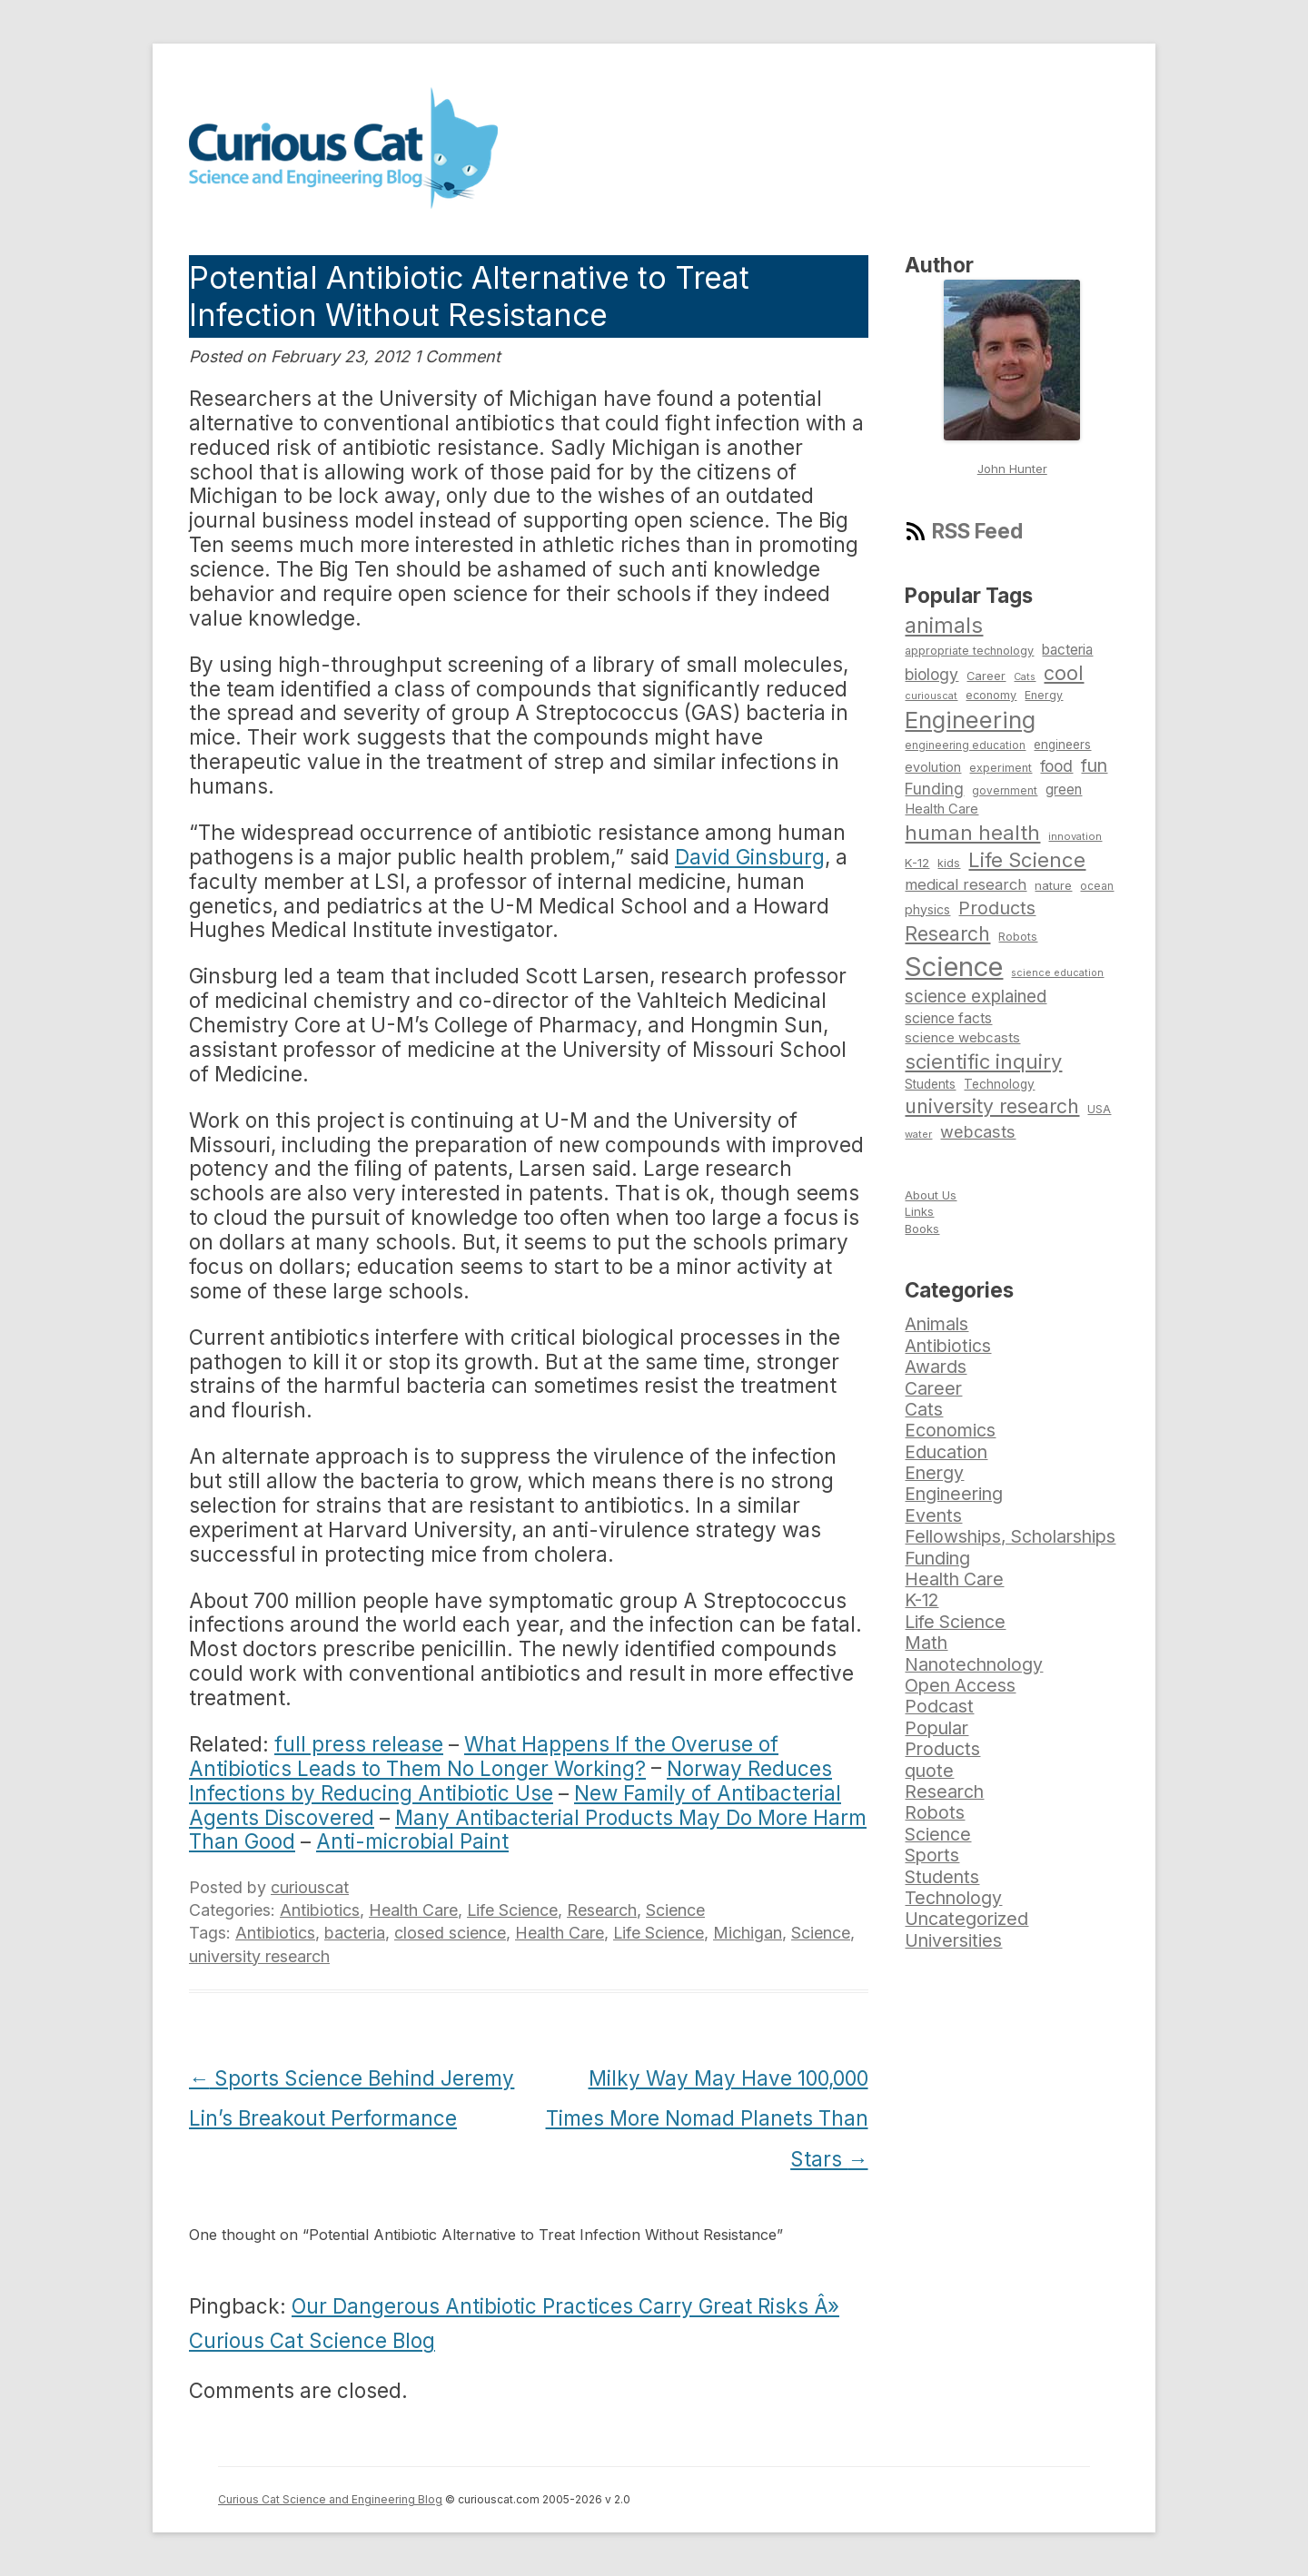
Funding (937, 1558)
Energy (934, 1473)
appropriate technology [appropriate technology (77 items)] (969, 650)
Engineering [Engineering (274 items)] (970, 720)
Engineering (954, 1494)
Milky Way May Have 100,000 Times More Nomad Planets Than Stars (707, 2119)
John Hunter (1012, 468)
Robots (935, 1812)
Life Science (512, 1910)
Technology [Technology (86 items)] (999, 1084)
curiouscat (310, 1887)
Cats (924, 1409)
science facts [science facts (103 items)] (948, 1018)
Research (602, 1910)
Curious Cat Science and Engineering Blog (330, 2499)
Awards (935, 1366)
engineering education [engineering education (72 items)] (965, 745)
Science (675, 1910)
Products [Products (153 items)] (997, 908)
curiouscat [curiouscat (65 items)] (931, 695)
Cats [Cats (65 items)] (1025, 676)
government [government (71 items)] (1004, 791)
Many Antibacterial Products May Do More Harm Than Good (528, 1829)
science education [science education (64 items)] (1057, 973)
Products (942, 1749)
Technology (953, 1898)
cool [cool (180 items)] (1064, 673)
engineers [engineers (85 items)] (1062, 744)
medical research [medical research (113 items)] (965, 884)
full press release (358, 1744)
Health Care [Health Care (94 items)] (941, 809)
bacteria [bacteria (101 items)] (1067, 649)
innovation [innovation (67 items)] (1075, 836)
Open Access (960, 1685)
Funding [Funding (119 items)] (934, 788)
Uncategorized (966, 1919)
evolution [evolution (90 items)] (933, 767)
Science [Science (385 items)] (954, 966)
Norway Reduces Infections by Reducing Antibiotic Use (510, 1780)
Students (942, 1877)
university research (259, 1956)
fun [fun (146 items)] (1094, 765)
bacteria (354, 1932)
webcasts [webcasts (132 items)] (978, 1131)
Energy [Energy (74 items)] (1044, 695)
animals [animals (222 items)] (944, 625)
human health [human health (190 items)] (972, 832)
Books (922, 1228)
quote (929, 1770)
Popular (936, 1728)
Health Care (413, 1910)
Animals (936, 1324)
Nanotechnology (974, 1664)
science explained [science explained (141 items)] (975, 996)
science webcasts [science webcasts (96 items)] (962, 1037)
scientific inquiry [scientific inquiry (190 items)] (983, 1061)
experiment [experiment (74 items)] (1000, 768)
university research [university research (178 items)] (992, 1106)
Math (926, 1642)
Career (933, 1388)
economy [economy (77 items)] (991, 695)
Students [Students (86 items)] (930, 1084)
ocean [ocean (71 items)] (1097, 886)
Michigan (747, 1932)
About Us (930, 1195)
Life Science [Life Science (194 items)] (1026, 860)
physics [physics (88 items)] (927, 909)
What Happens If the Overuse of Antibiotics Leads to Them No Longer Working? (483, 1756)
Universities (953, 1940)
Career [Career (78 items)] (986, 676)
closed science (450, 1932)
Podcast (939, 1706)
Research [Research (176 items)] (947, 933)
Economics (950, 1430)
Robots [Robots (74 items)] (1017, 936)
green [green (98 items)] (1063, 789)
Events (933, 1515)
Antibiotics (320, 1910)
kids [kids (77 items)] (948, 863)
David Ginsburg (750, 856)
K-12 (921, 1600)
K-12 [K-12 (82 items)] (917, 862)
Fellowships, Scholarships (1010, 1536)
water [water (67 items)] (918, 1134)
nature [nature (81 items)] (1053, 885)
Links (919, 1211)
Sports (932, 1855)
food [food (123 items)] (1056, 765)
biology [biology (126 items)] (931, 674)
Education (946, 1452)
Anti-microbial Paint (412, 1841)
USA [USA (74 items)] (1099, 1109)
